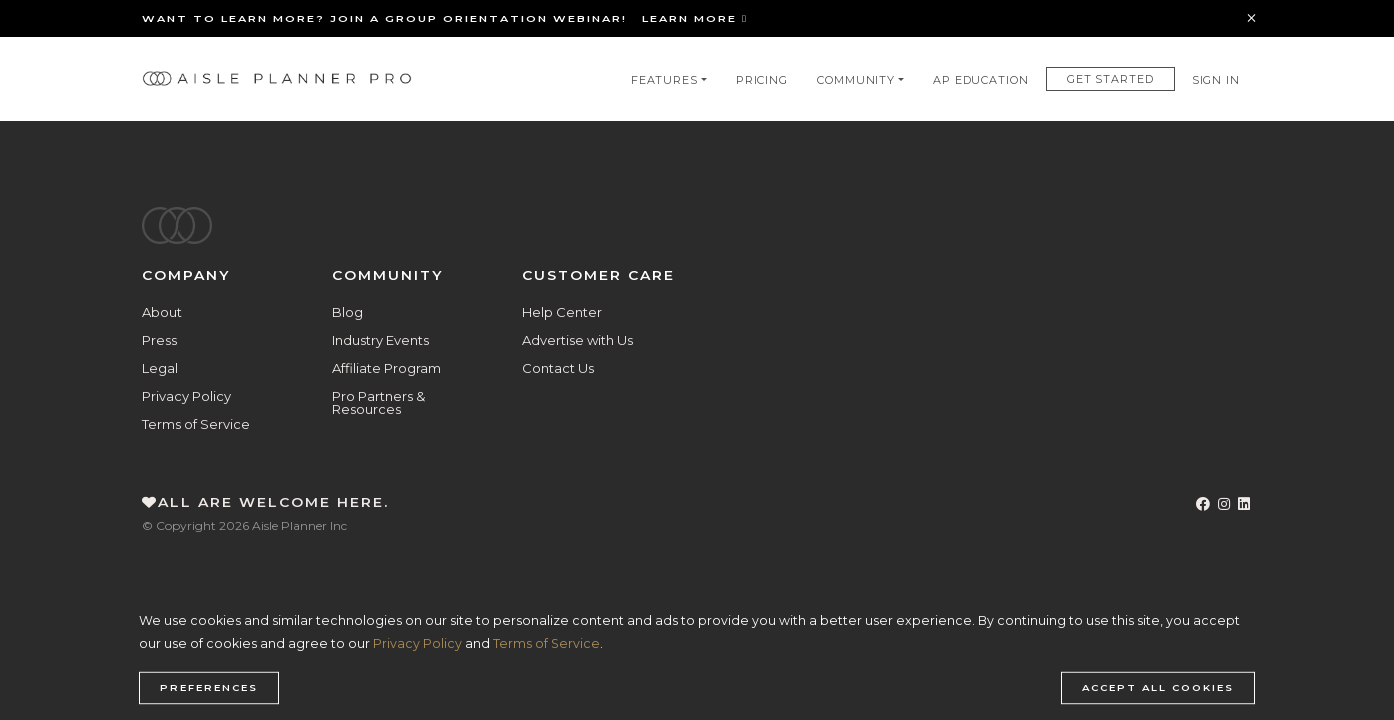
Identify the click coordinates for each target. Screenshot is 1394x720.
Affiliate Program (386, 368)
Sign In (1216, 80)
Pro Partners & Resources (378, 402)
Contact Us (558, 368)
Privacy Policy (186, 396)
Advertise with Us (577, 340)
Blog (347, 312)
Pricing (762, 80)
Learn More (695, 18)
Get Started (1110, 79)
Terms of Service (196, 424)
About (162, 312)
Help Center (562, 312)
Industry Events (380, 340)
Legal (160, 368)
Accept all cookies (1158, 688)
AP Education (981, 80)
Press (159, 340)
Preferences (209, 688)
